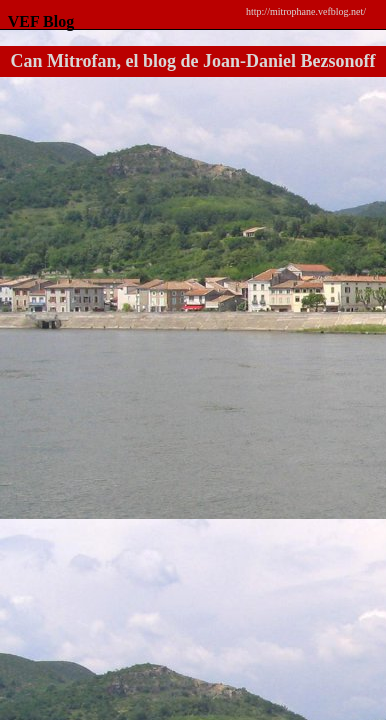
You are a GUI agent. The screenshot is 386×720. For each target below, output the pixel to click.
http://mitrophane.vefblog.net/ (306, 11)
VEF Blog (37, 21)
